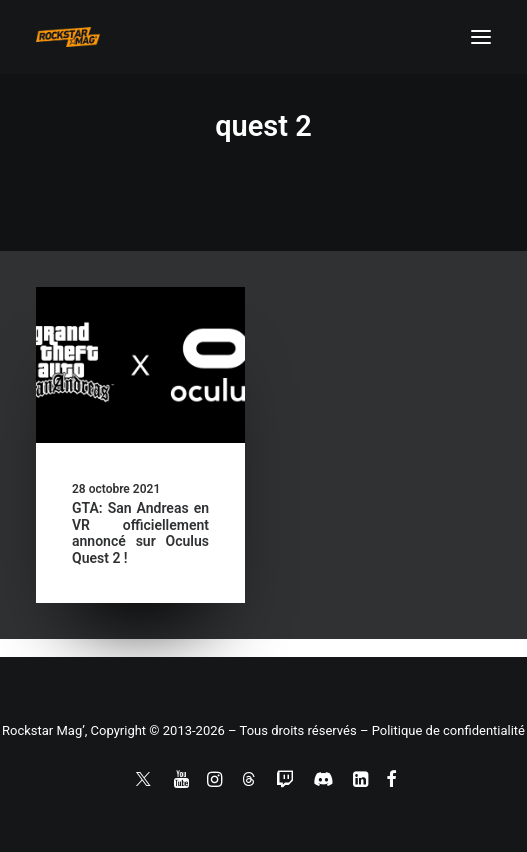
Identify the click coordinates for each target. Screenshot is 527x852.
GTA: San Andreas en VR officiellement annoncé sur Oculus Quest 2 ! (140, 533)
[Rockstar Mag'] (68, 37)
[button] (481, 37)
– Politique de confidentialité (442, 730)
